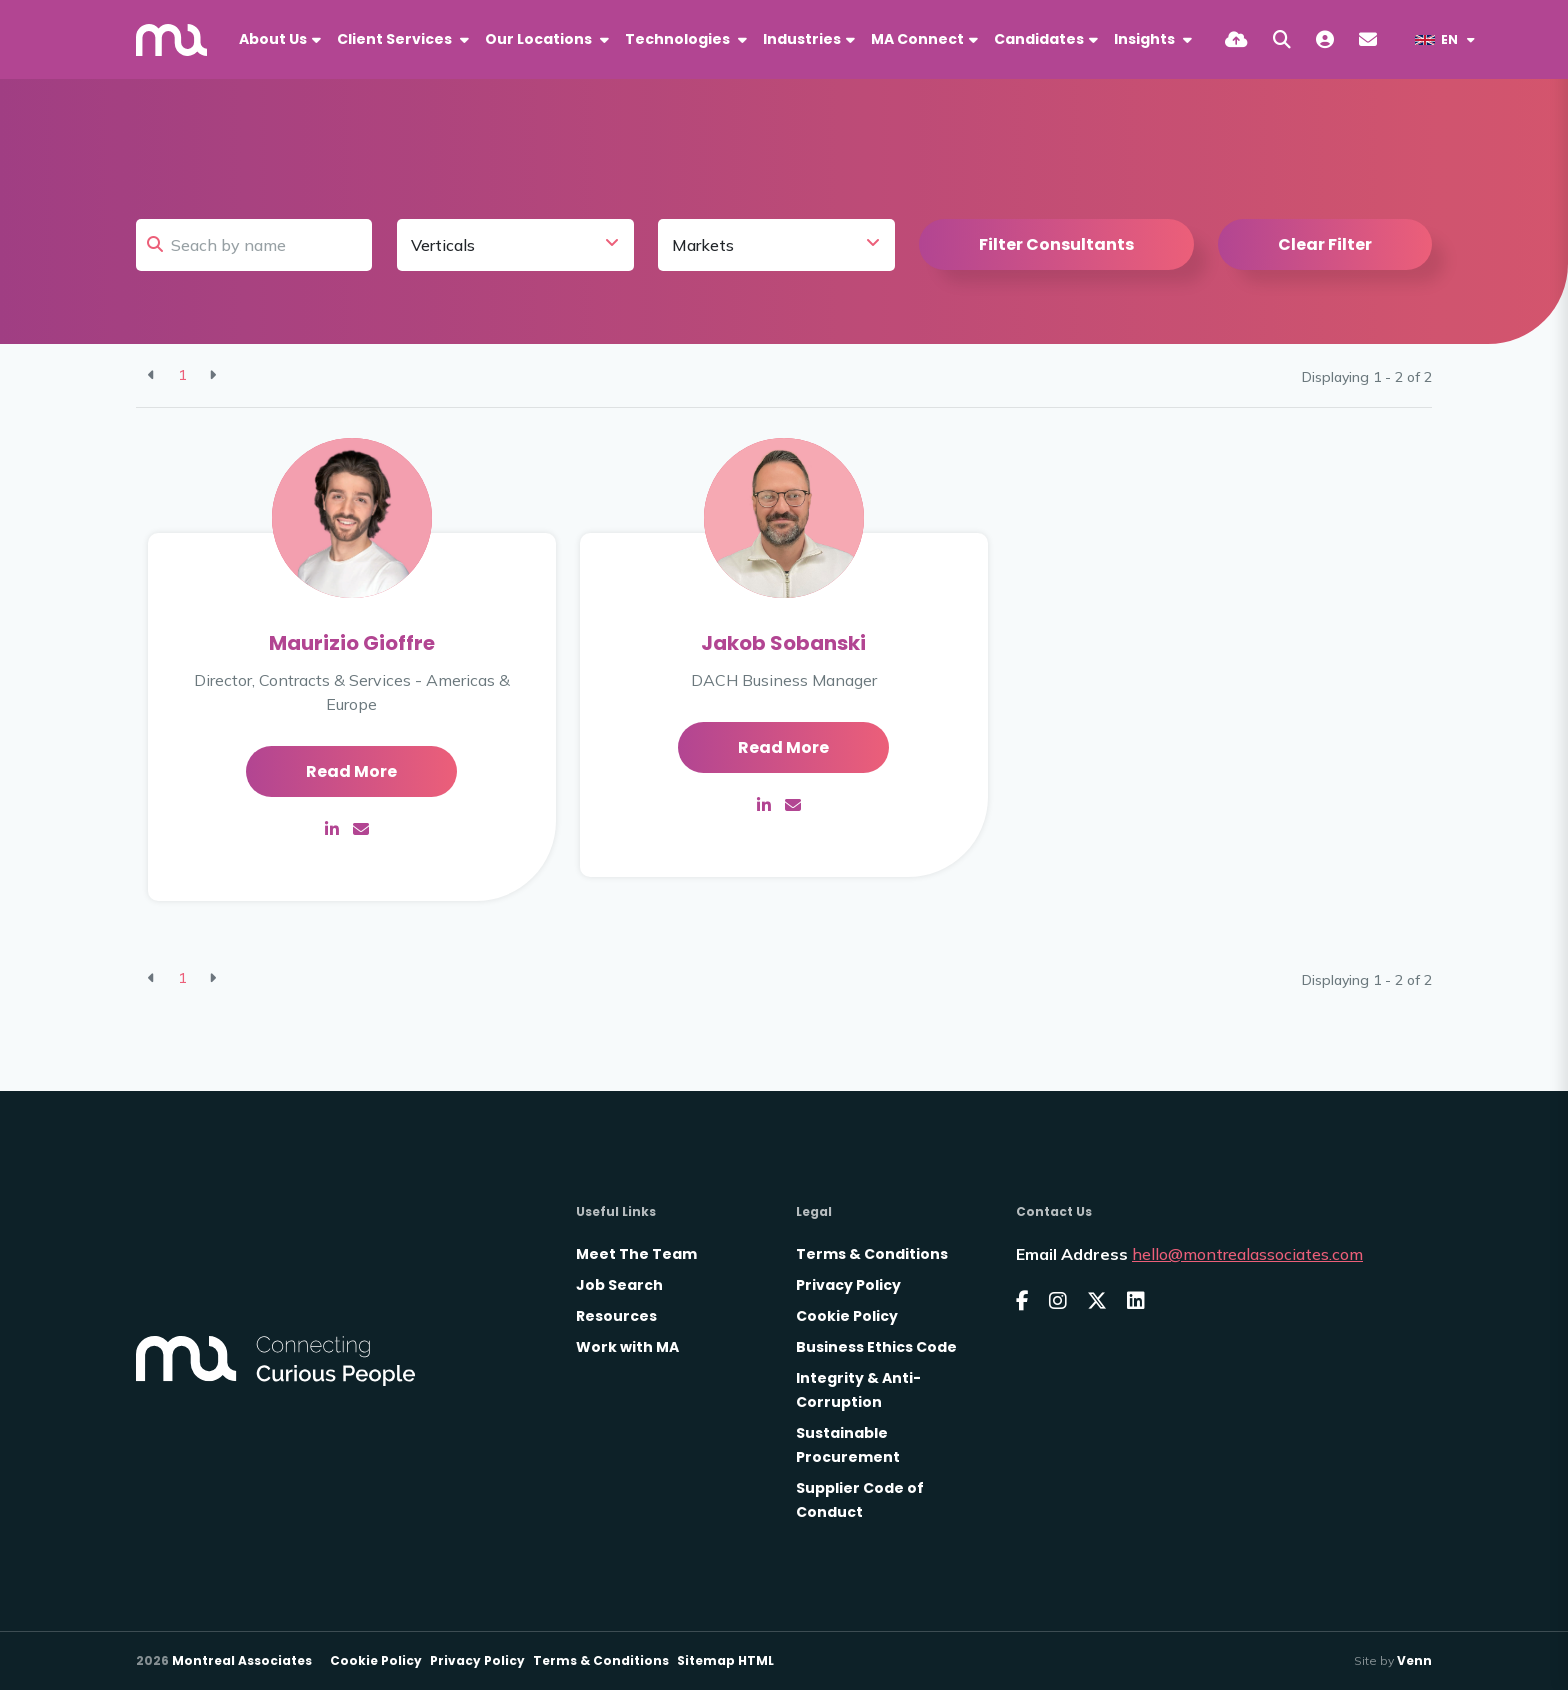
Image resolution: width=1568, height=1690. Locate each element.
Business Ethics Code (876, 1347)
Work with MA (627, 1347)
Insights (1146, 39)
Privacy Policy (848, 1285)
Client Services (396, 39)
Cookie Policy (847, 1316)
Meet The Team (636, 1254)
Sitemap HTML (725, 1660)
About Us (273, 39)
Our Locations (540, 39)
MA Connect (917, 39)
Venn (1414, 1660)
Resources (616, 1316)
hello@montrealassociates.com (1247, 1254)
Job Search (619, 1285)
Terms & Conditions (872, 1254)
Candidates (1039, 39)
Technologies (679, 39)
